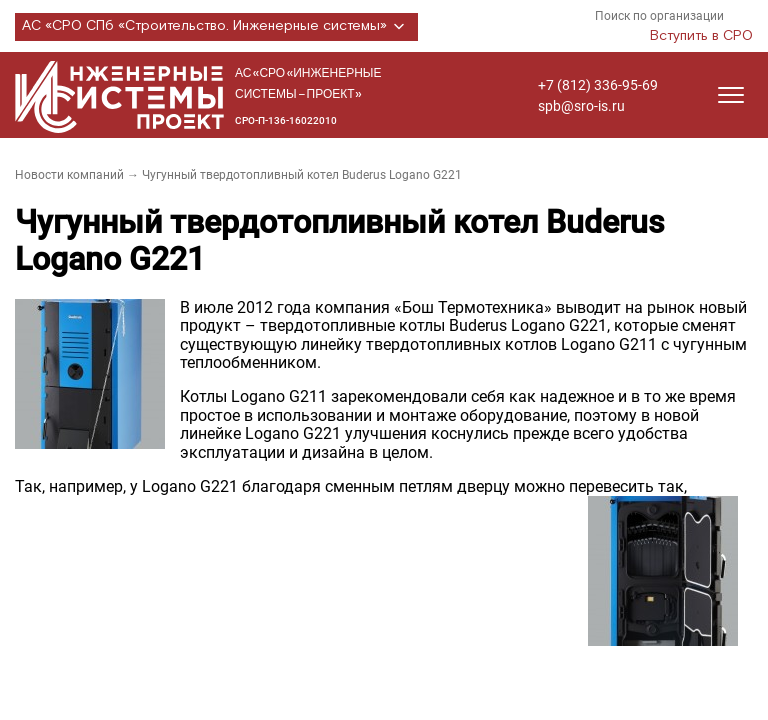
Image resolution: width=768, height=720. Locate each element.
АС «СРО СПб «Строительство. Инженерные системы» (216, 27)
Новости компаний (69, 175)
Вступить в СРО (701, 36)
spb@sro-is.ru (581, 106)
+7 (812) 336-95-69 (598, 85)
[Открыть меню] (731, 95)
